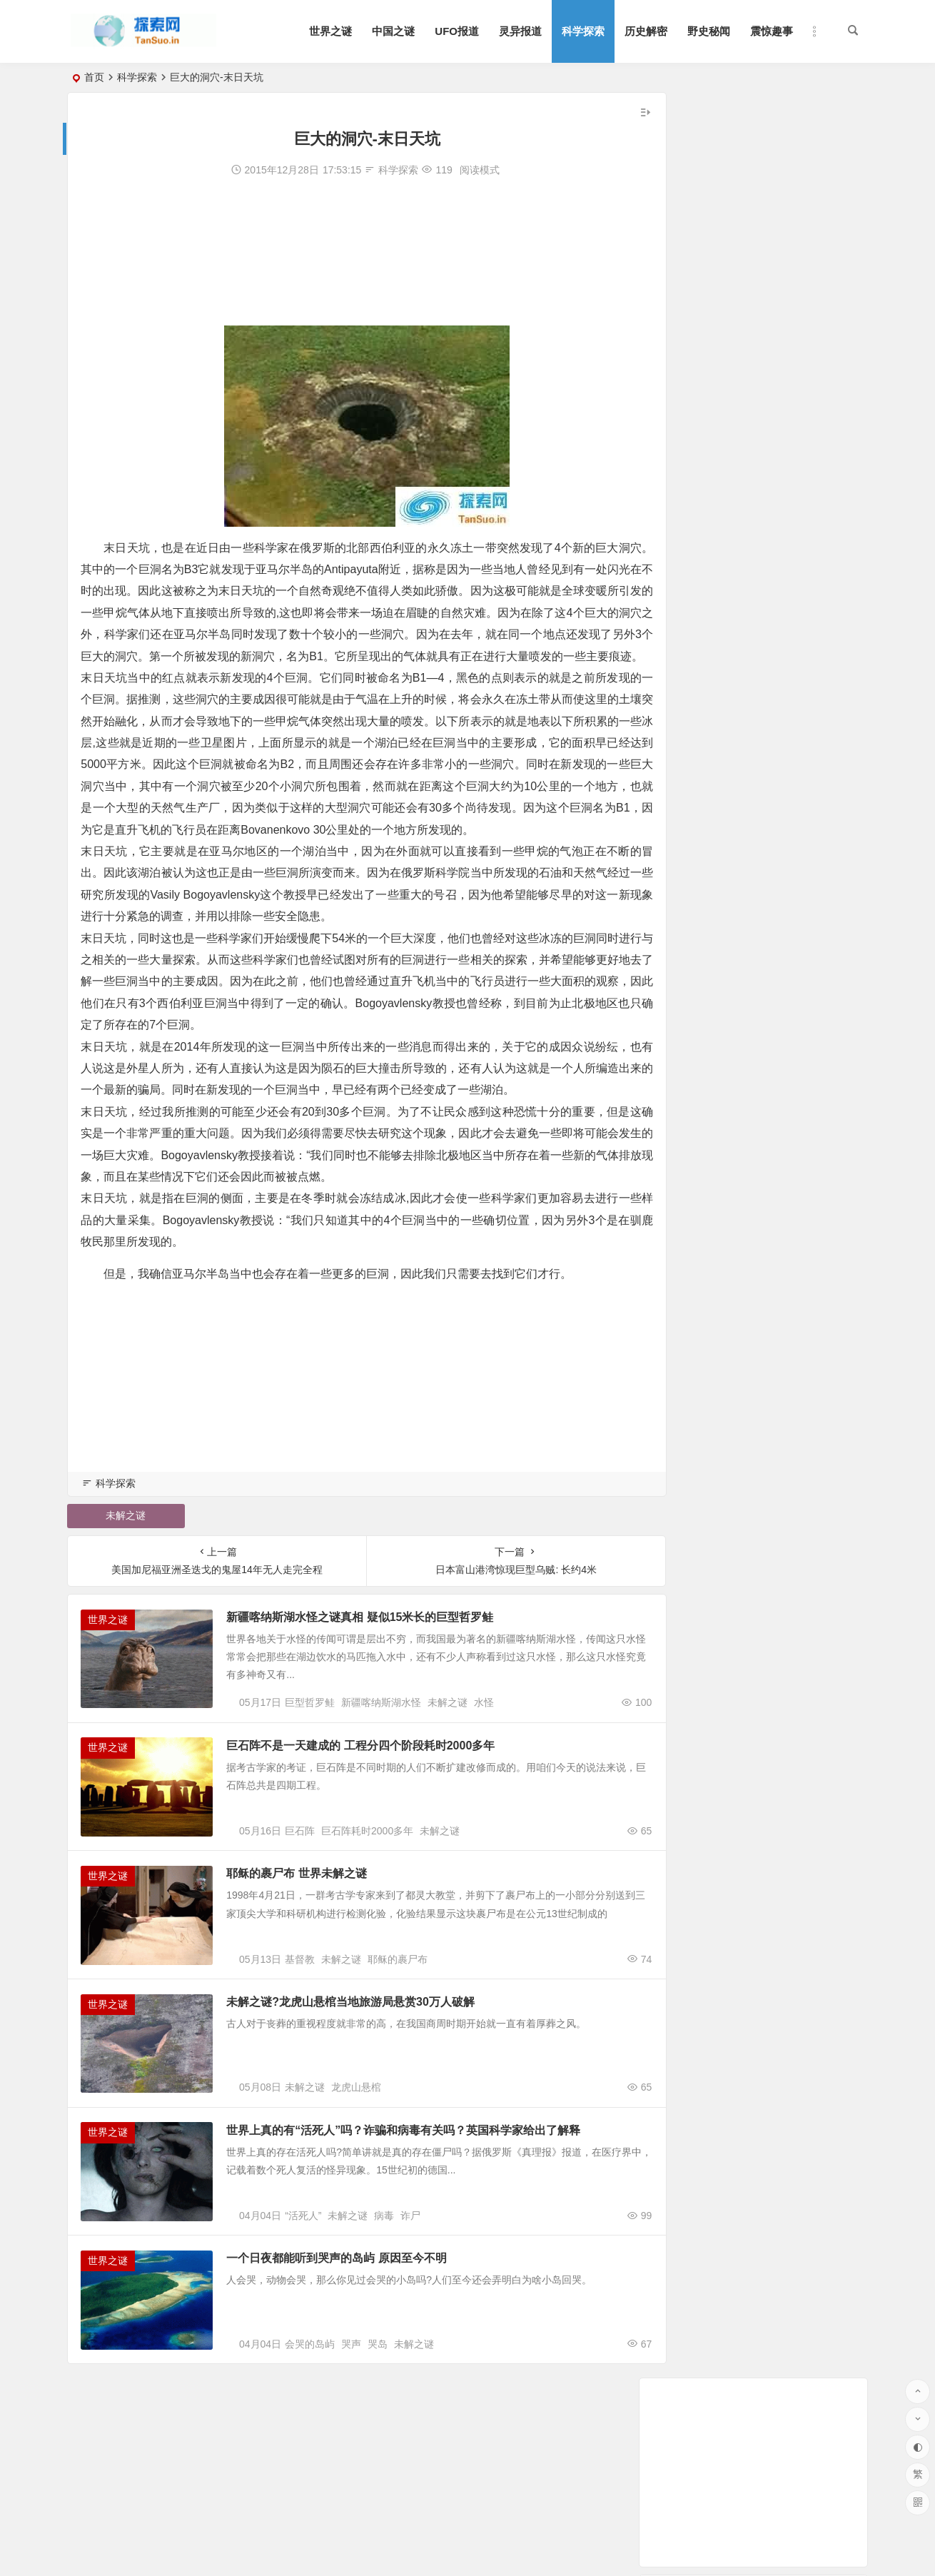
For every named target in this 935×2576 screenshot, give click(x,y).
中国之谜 (393, 31)
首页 (94, 77)
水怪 (484, 1756)
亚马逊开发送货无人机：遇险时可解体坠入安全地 (777, 357)
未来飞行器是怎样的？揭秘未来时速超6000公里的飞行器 (793, 457)
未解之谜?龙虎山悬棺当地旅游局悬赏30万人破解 (363, 2075)
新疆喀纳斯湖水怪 (381, 1756)
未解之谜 (122, 1560)
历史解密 (646, 31)
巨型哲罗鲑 (310, 1756)
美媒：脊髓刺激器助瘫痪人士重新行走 (752, 497)
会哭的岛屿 (310, 2445)
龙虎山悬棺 (356, 2170)
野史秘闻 (708, 31)
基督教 (300, 2032)
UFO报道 (457, 31)
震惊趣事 (771, 31)
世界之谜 (330, 31)
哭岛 (378, 2445)
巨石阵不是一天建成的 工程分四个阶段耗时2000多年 (373, 1799)
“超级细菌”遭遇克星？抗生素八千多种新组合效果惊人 (791, 517)
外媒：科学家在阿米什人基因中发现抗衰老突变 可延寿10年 (799, 337)
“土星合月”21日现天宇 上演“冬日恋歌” (750, 417)
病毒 (384, 2307)
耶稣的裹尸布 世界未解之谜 (309, 1937)
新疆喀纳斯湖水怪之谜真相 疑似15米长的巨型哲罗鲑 (372, 1661)
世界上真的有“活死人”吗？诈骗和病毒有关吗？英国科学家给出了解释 (416, 2212)
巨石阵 (300, 1894)
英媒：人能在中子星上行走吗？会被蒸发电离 (767, 377)
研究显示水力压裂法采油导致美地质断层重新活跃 (777, 397)
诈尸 (410, 2307)
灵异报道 (520, 31)
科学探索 (583, 31)
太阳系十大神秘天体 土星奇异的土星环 (753, 477)
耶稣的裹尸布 (398, 2032)
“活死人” (303, 2307)
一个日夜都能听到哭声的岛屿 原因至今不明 (349, 2350)
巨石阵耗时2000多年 (367, 1894)
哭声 (351, 2445)
